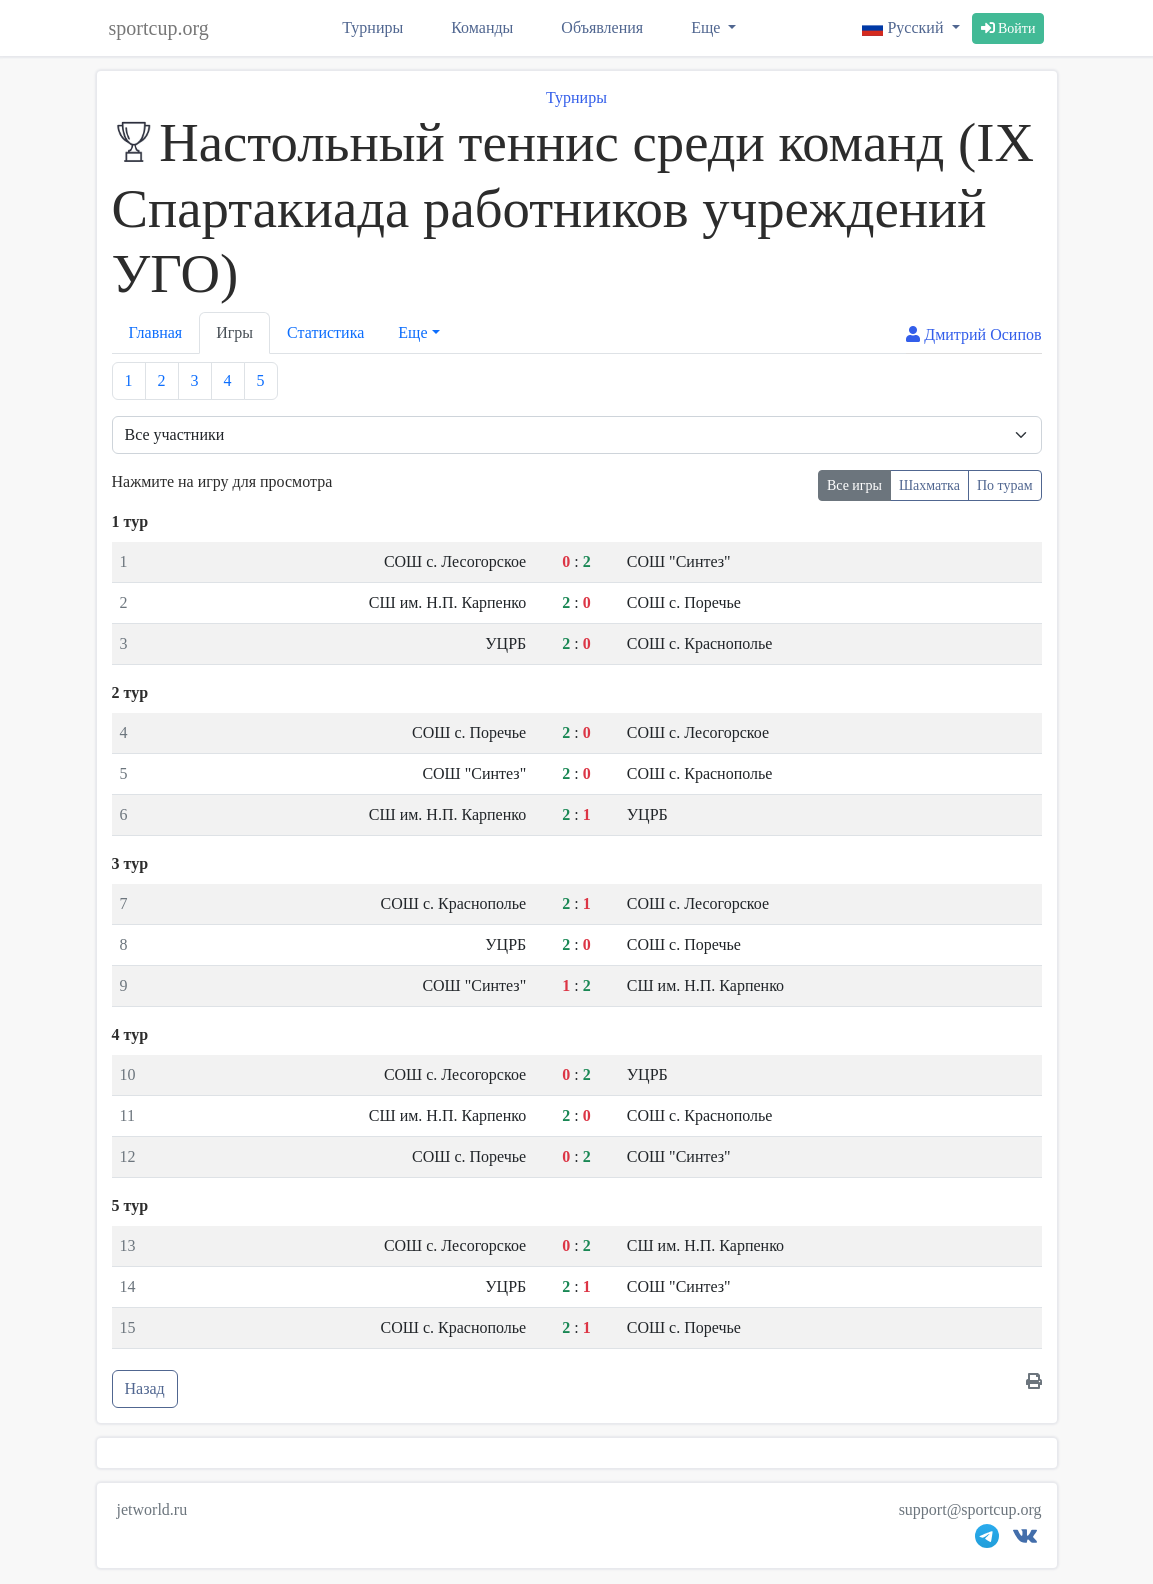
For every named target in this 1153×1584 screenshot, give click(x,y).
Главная (156, 332)
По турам (1005, 485)
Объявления (602, 27)
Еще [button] (412, 332)
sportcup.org (159, 28)
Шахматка (929, 485)
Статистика (325, 332)
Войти (1008, 28)
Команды (482, 27)
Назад (145, 1388)
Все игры (854, 485)
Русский (904, 27)
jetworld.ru (152, 1509)
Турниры (372, 27)
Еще (707, 27)
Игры (234, 332)
